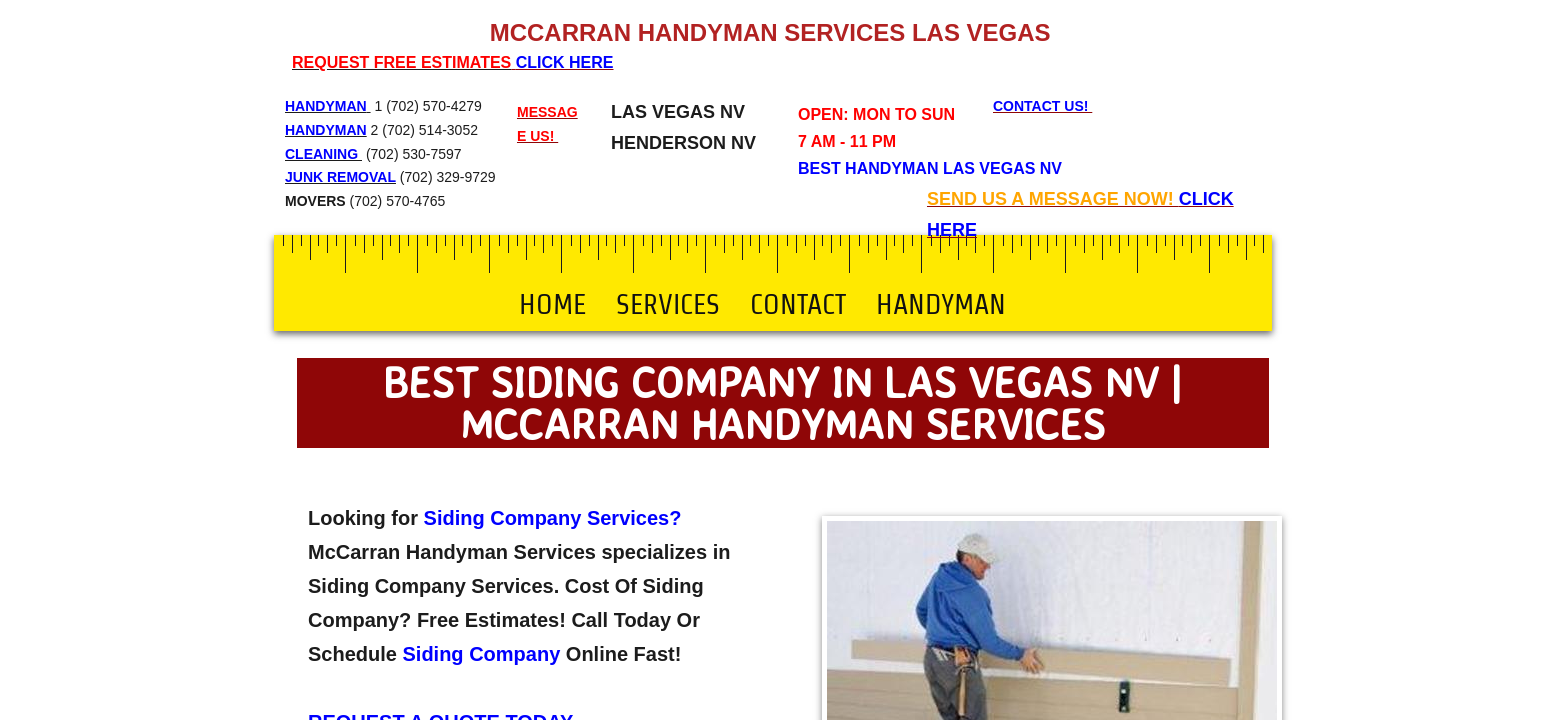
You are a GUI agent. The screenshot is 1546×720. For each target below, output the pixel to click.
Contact (798, 304)
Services (668, 304)
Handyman (941, 304)
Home (552, 304)
